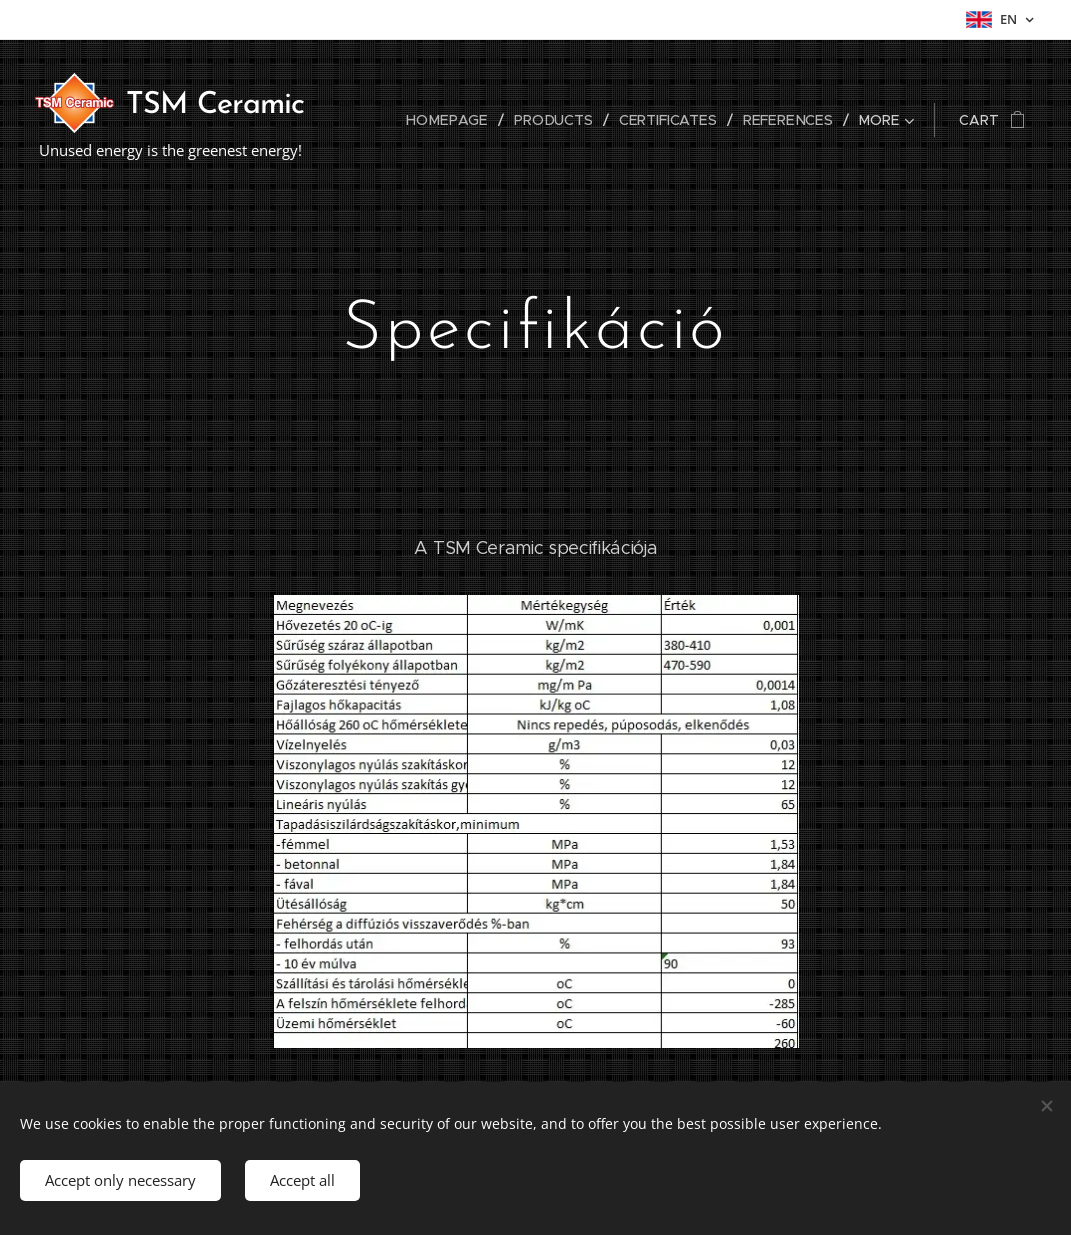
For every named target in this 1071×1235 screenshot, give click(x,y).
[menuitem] (457, 120)
